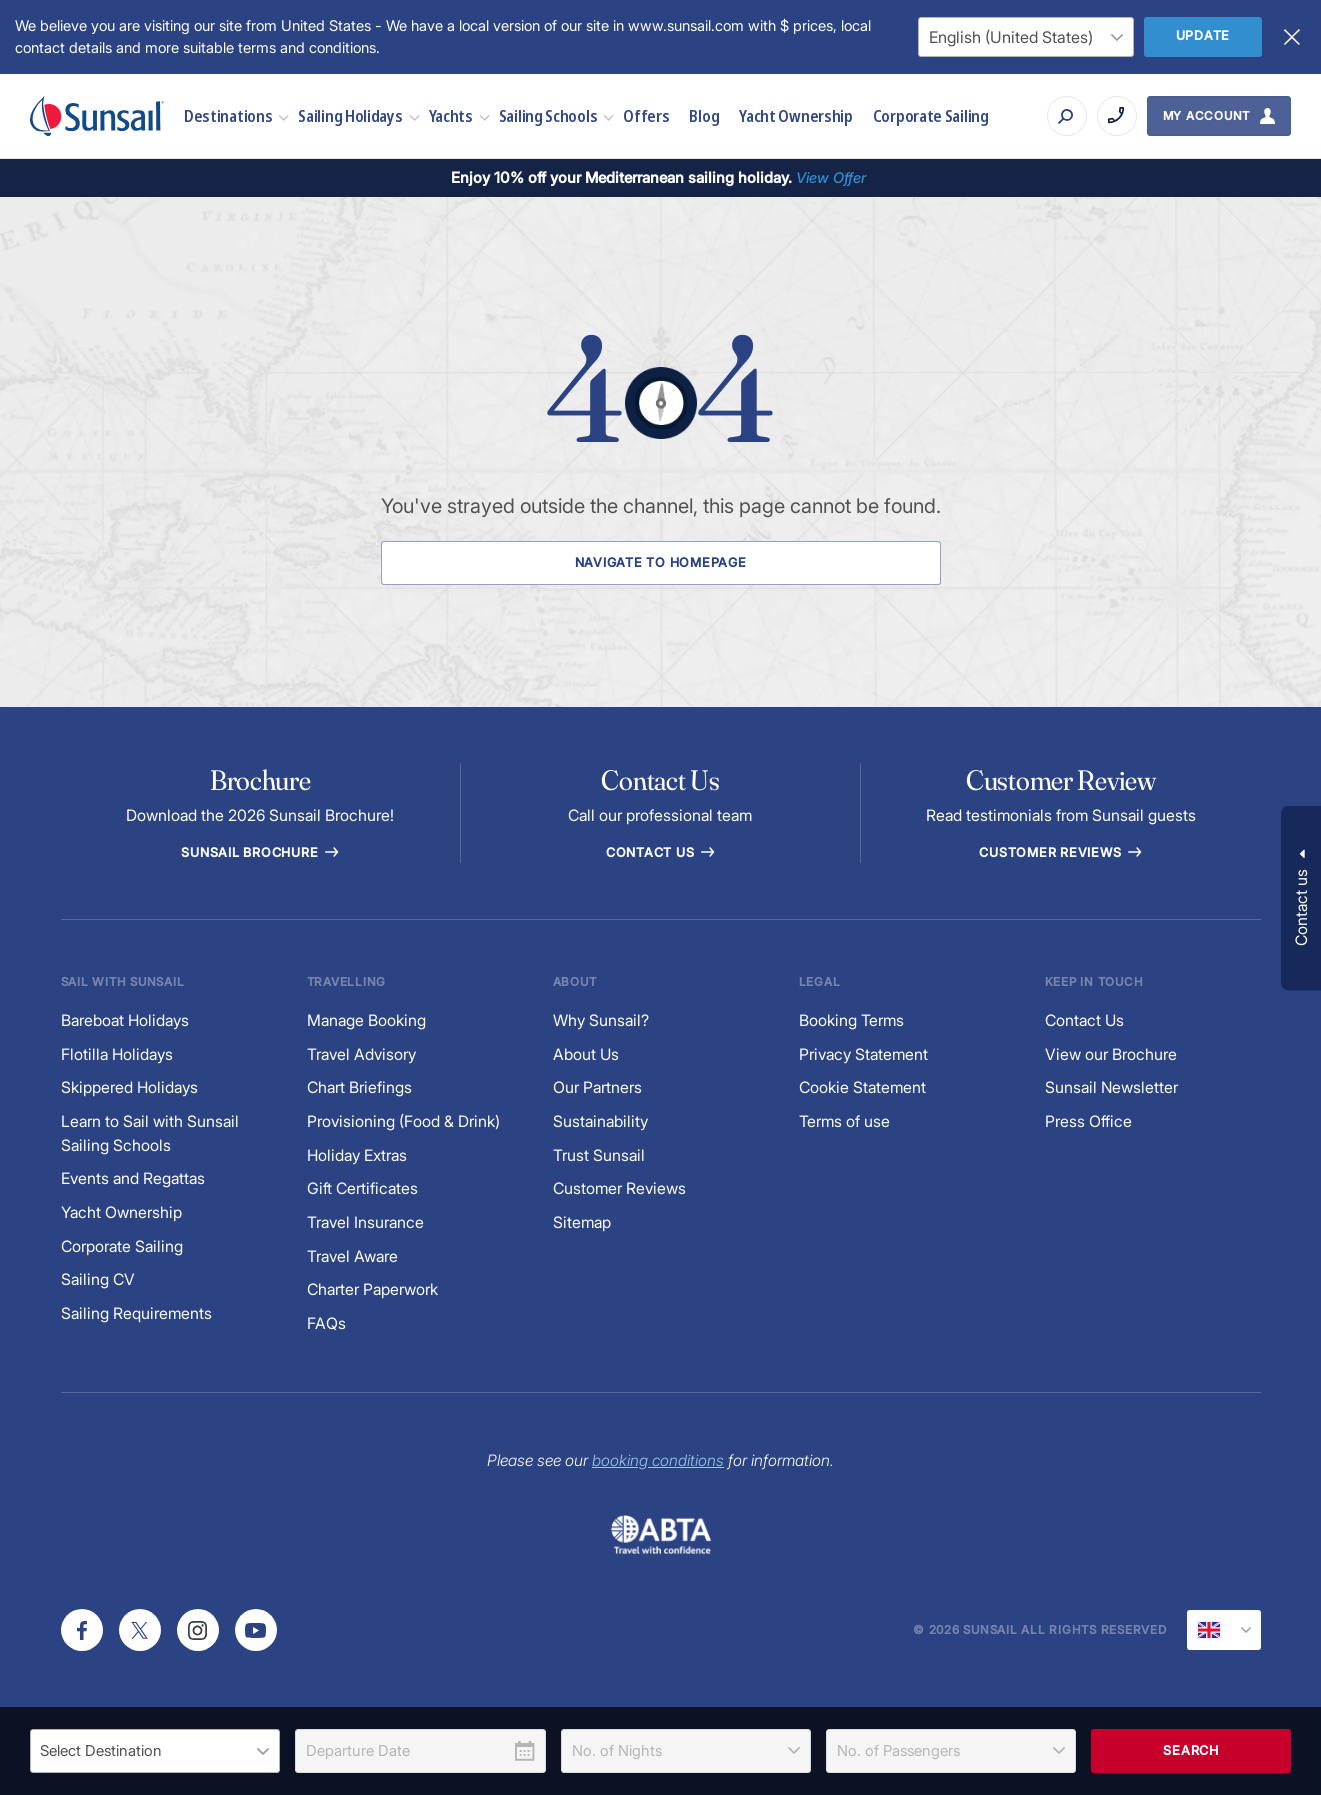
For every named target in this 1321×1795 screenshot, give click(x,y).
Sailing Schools (548, 115)
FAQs (326, 1323)
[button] (1301, 897)
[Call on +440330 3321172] (1117, 116)
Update (1203, 35)
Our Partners (597, 1087)
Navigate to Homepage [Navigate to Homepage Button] (661, 562)
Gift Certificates (362, 1188)
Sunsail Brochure (260, 852)
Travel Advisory (361, 1054)
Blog (704, 115)
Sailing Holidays (350, 115)
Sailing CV (98, 1279)
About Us (586, 1054)
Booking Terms (851, 1020)
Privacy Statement (863, 1054)
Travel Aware (352, 1256)
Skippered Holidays (129, 1087)
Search (1191, 1750)
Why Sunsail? (601, 1020)
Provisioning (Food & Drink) (403, 1121)
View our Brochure (1111, 1054)
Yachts (451, 115)
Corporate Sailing (931, 115)
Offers (646, 115)
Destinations (228, 115)
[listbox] (155, 1751)
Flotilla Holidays (117, 1054)
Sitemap (582, 1222)
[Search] (1067, 116)
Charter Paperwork (372, 1289)
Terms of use (844, 1121)
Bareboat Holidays (125, 1020)
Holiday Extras (357, 1155)
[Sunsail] (97, 116)
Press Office (1088, 1121)
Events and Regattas (133, 1178)
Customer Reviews (619, 1188)
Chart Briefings (359, 1087)
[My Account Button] (1219, 116)
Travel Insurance (365, 1222)
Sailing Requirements (136, 1313)
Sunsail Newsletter (1111, 1087)
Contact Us (660, 852)
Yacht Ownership (796, 115)
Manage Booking (366, 1020)
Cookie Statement (862, 1087)
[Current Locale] (1224, 1630)
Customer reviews (1061, 852)
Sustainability (600, 1121)
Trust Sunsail (599, 1155)
